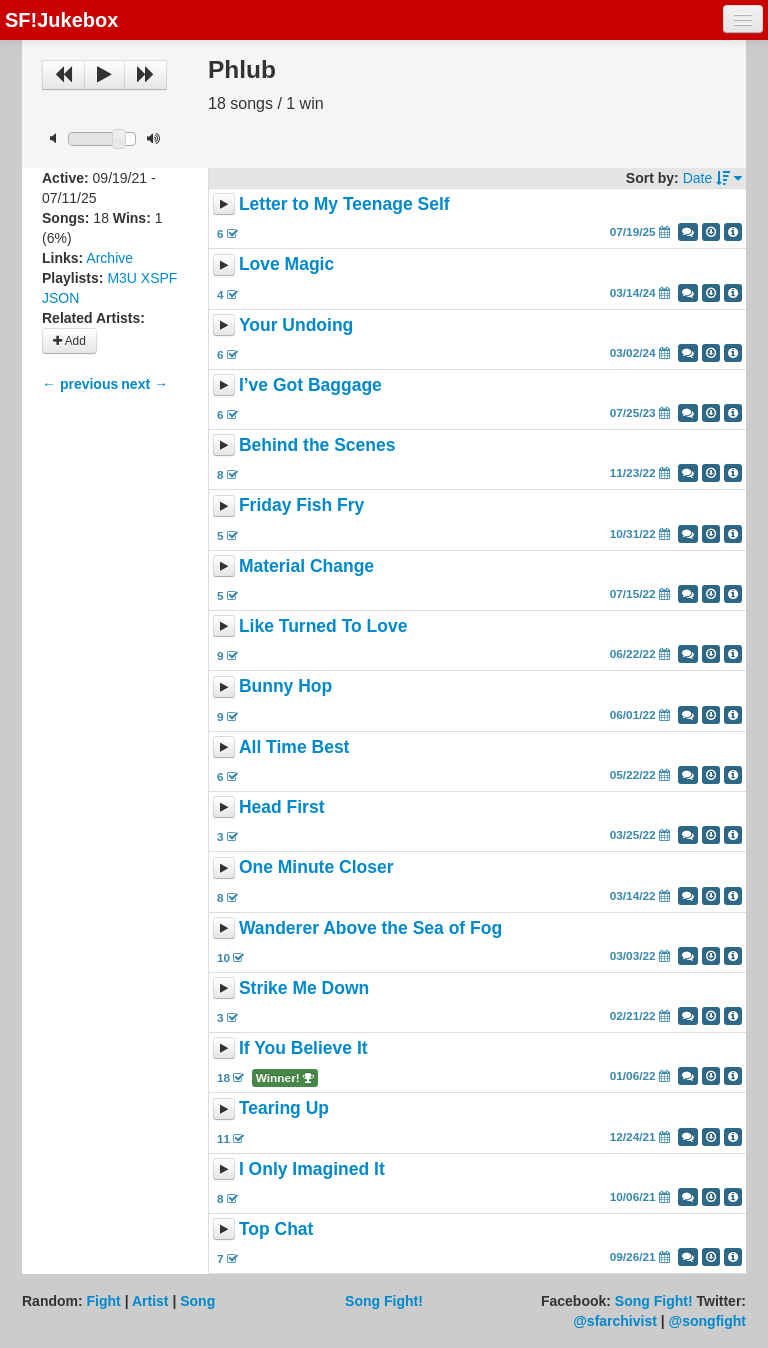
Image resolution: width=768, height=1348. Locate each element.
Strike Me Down (304, 988)
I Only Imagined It (312, 1169)
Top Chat (276, 1229)
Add (69, 341)
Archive (109, 258)
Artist (150, 1301)
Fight (104, 1301)
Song (197, 1301)
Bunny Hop (285, 687)
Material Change (306, 566)
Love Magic (286, 265)
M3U (122, 278)
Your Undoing (296, 325)
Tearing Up (284, 1109)
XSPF (159, 278)
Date (712, 178)
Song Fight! (384, 1301)
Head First (282, 807)
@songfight (707, 1321)
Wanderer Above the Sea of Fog (370, 928)
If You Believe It (303, 1048)
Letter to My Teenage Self (344, 204)
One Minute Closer (316, 868)
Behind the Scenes (317, 445)
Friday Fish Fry (301, 506)
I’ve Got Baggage (310, 385)
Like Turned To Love (323, 626)
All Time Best (294, 747)
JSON (60, 298)
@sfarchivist (615, 1321)
